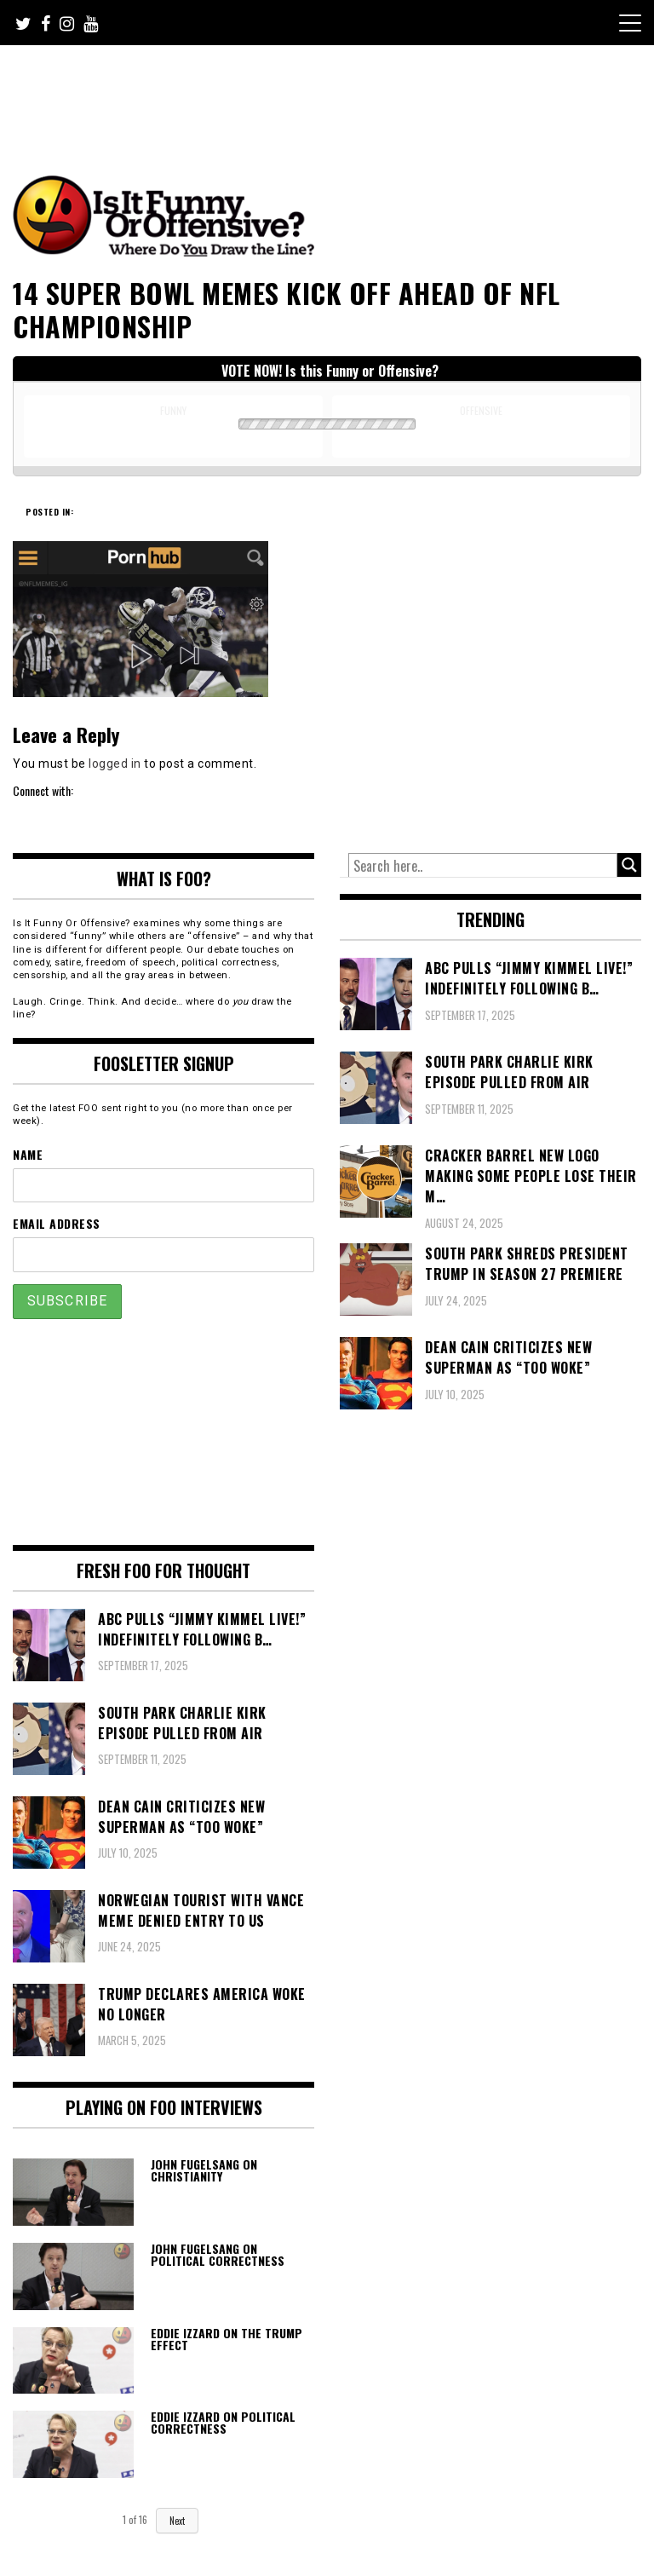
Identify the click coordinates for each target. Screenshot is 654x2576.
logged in (115, 763)
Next (177, 2520)
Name (28, 1154)
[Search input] (482, 866)
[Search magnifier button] (629, 865)
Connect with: (43, 790)
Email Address (56, 1223)
